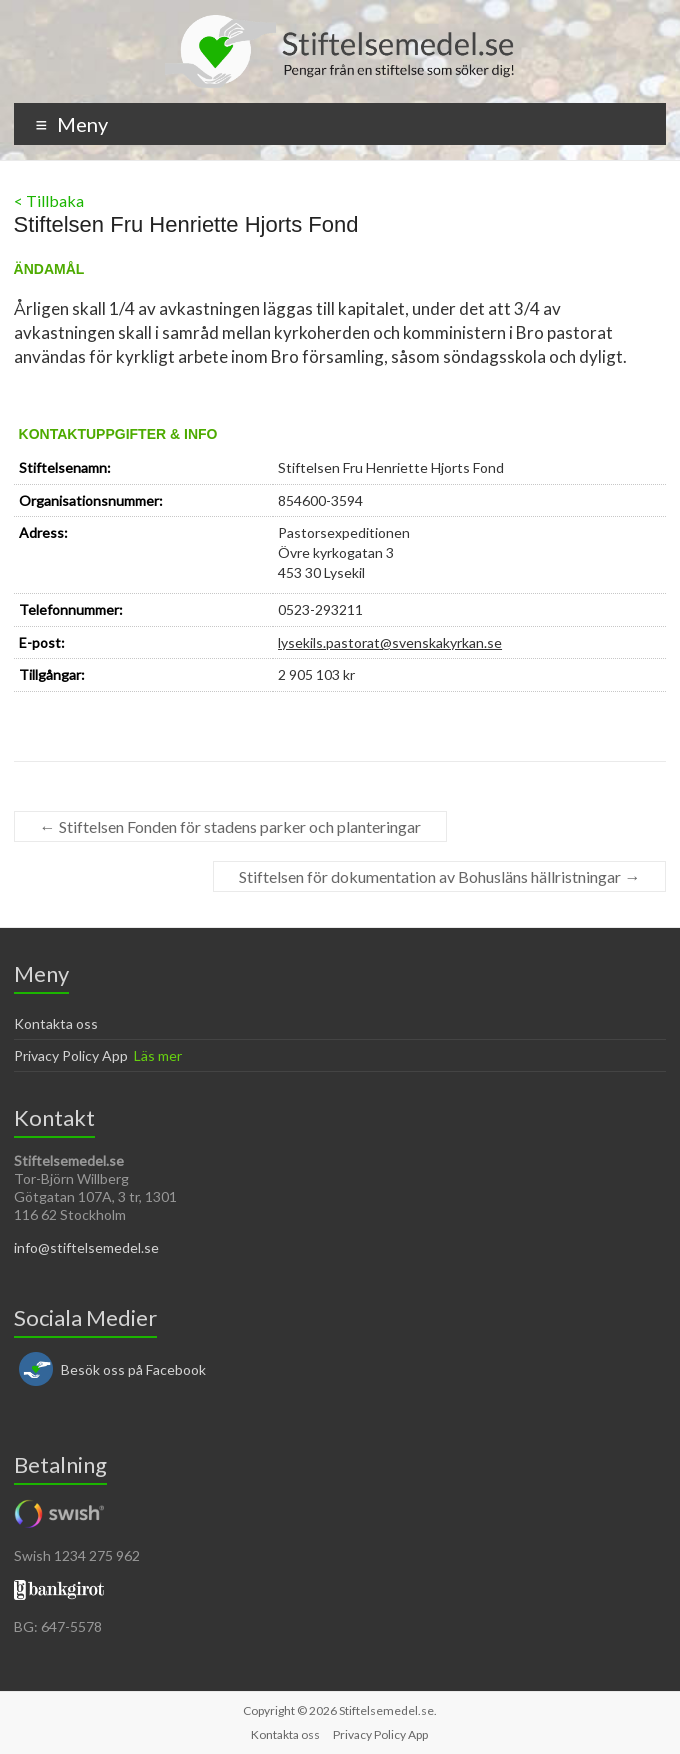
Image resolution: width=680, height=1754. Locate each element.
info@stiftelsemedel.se (86, 1247)
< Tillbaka (49, 200)
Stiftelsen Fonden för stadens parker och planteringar (230, 826)
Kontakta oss (56, 1023)
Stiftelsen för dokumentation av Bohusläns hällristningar (439, 876)
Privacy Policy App (71, 1055)
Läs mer (158, 1055)
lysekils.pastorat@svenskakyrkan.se (390, 642)
